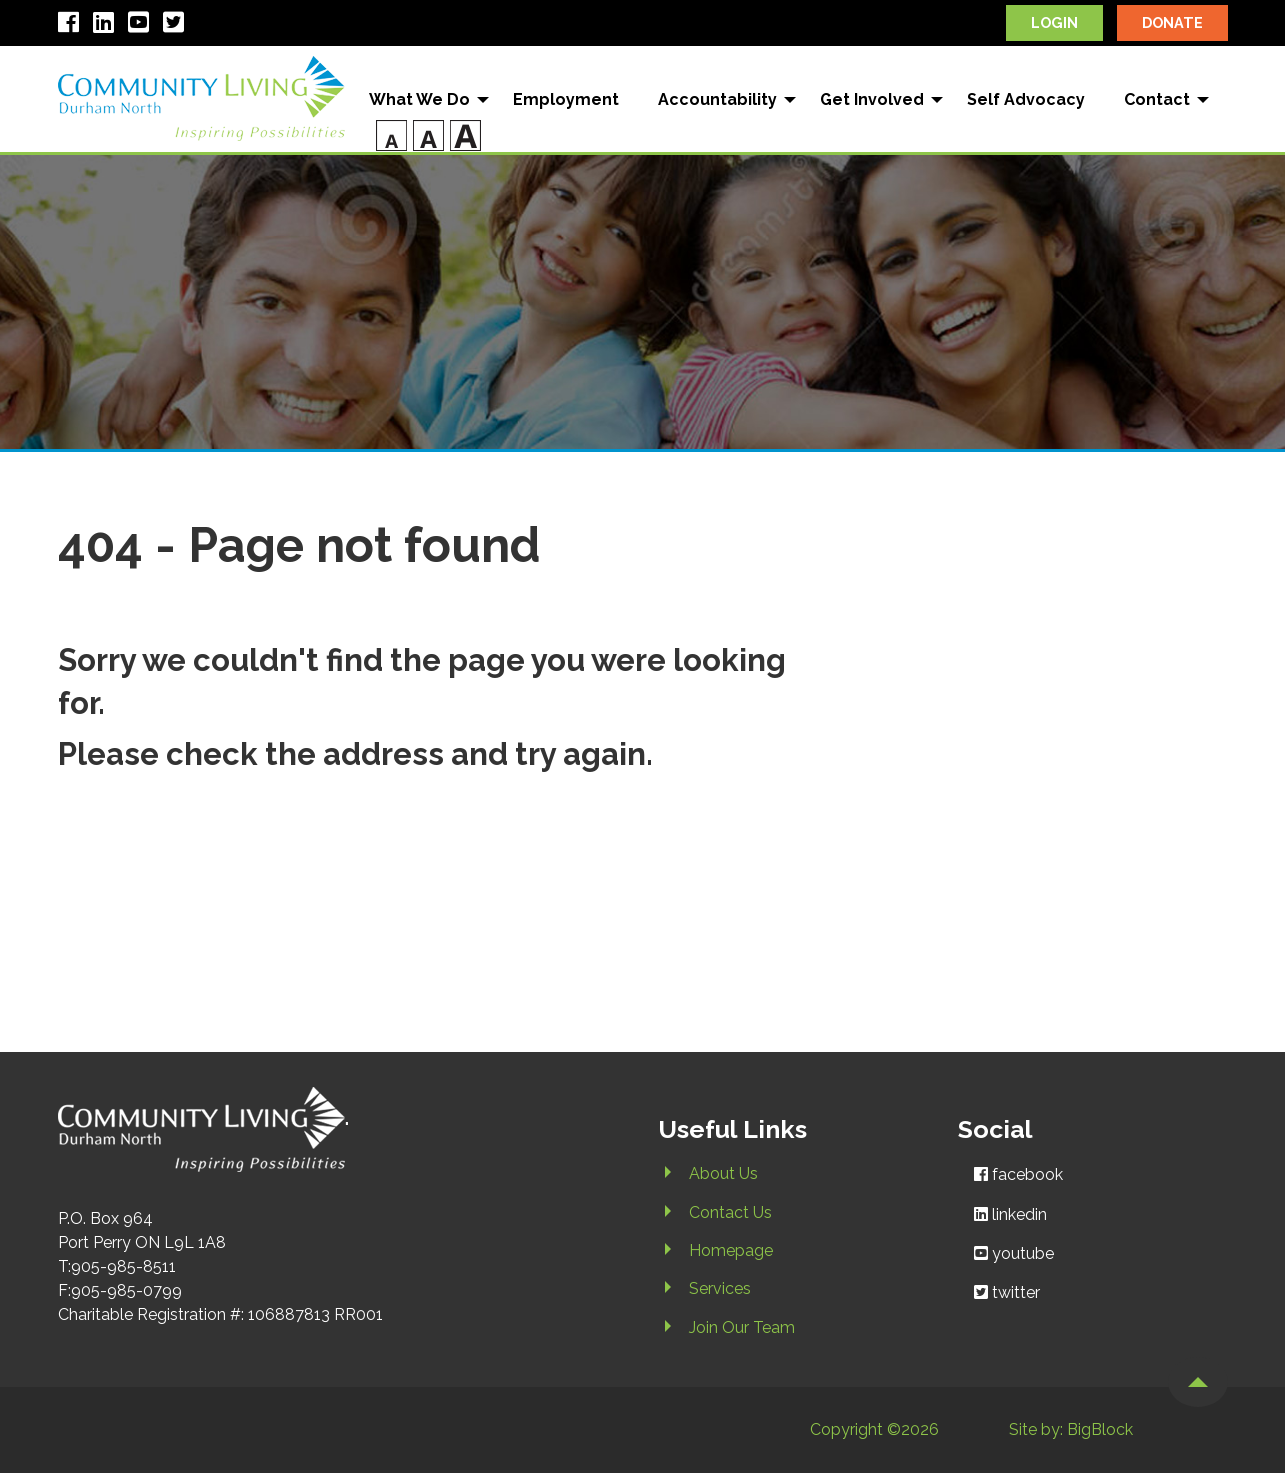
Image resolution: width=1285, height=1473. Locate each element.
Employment (566, 99)
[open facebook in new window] (73, 25)
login (1054, 22)
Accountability (717, 99)
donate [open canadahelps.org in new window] (1172, 22)
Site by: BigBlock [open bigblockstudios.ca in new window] (1071, 1429)
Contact (1157, 99)
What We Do (419, 99)
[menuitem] (422, 100)
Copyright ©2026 (874, 1429)
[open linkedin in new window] (108, 25)
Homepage (731, 1250)
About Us (723, 1173)
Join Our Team (742, 1327)
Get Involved (872, 99)
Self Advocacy (1026, 99)
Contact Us (730, 1212)
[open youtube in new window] (143, 25)
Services (720, 1288)
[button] (1198, 1382)
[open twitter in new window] (178, 25)
